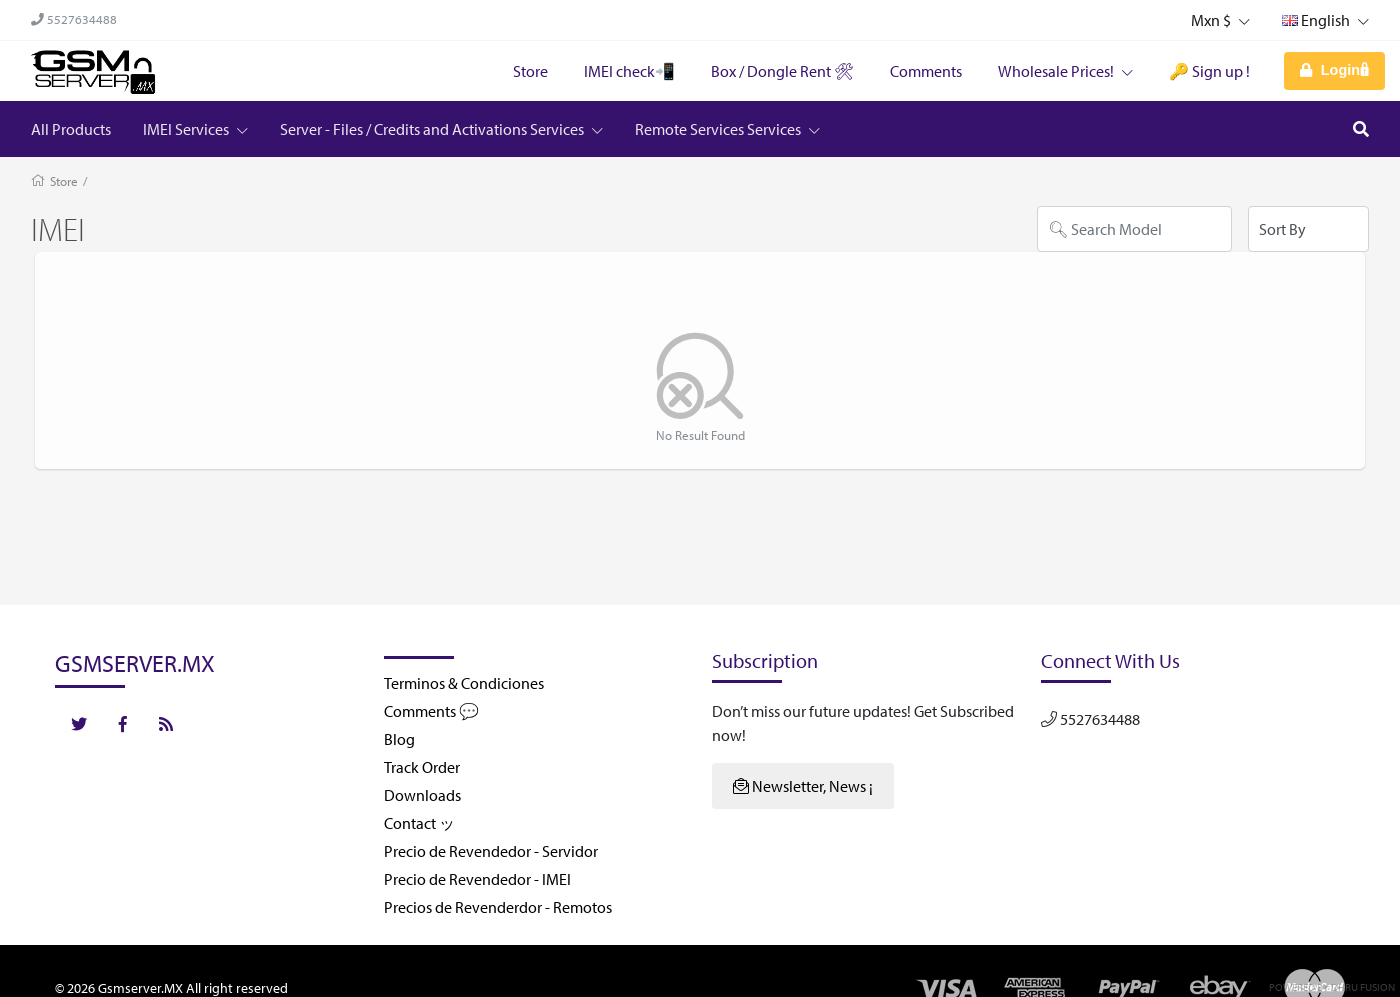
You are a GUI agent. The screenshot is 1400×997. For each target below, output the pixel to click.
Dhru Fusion (1363, 987)
